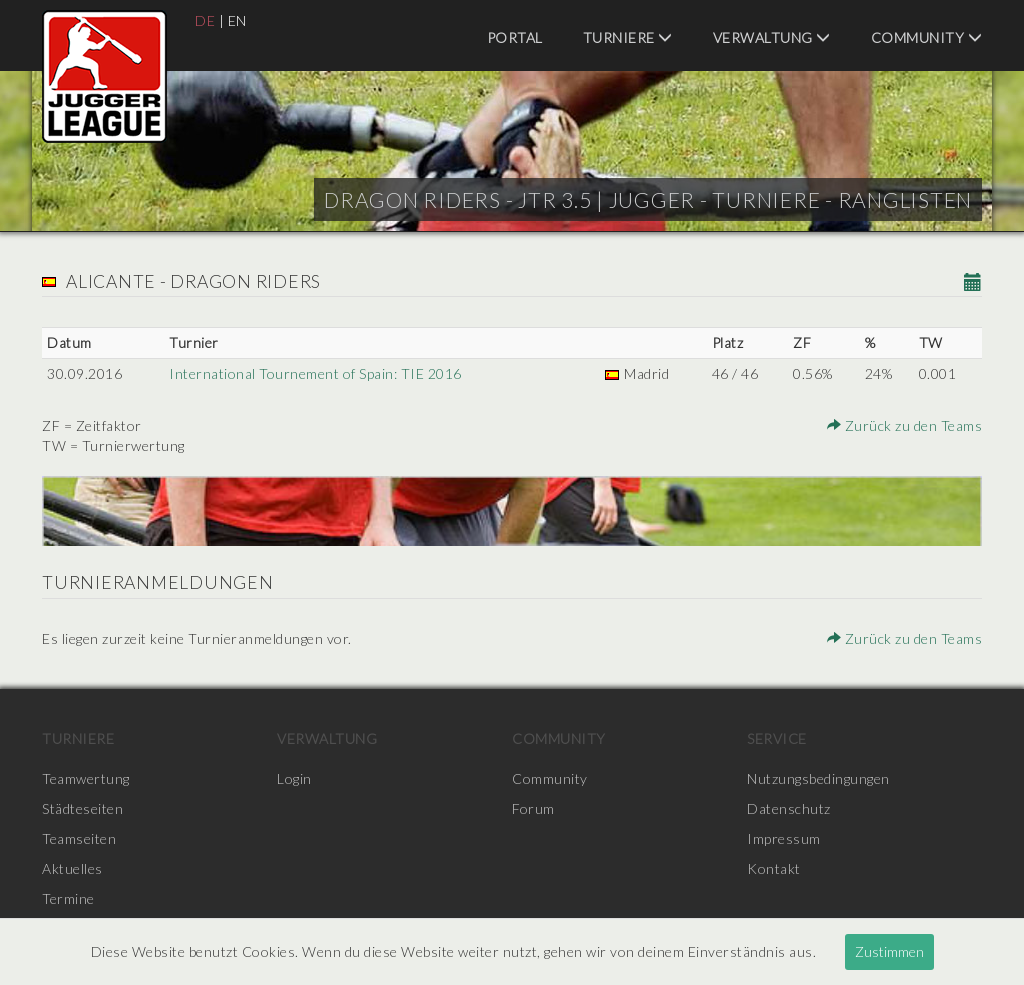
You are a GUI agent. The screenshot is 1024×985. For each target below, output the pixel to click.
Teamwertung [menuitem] (86, 778)
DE (205, 20)
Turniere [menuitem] (628, 37)
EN (237, 20)
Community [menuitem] (927, 37)
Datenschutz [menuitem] (789, 808)
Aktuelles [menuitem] (72, 868)
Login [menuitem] (294, 778)
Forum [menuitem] (533, 808)
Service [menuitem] (777, 738)
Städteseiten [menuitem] (82, 808)
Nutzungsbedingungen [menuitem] (818, 778)
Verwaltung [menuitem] (772, 37)
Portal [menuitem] (515, 37)
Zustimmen (889, 951)
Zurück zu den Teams (905, 425)
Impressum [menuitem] (784, 838)
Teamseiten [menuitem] (79, 838)
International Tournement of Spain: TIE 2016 (315, 373)
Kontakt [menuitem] (774, 868)
